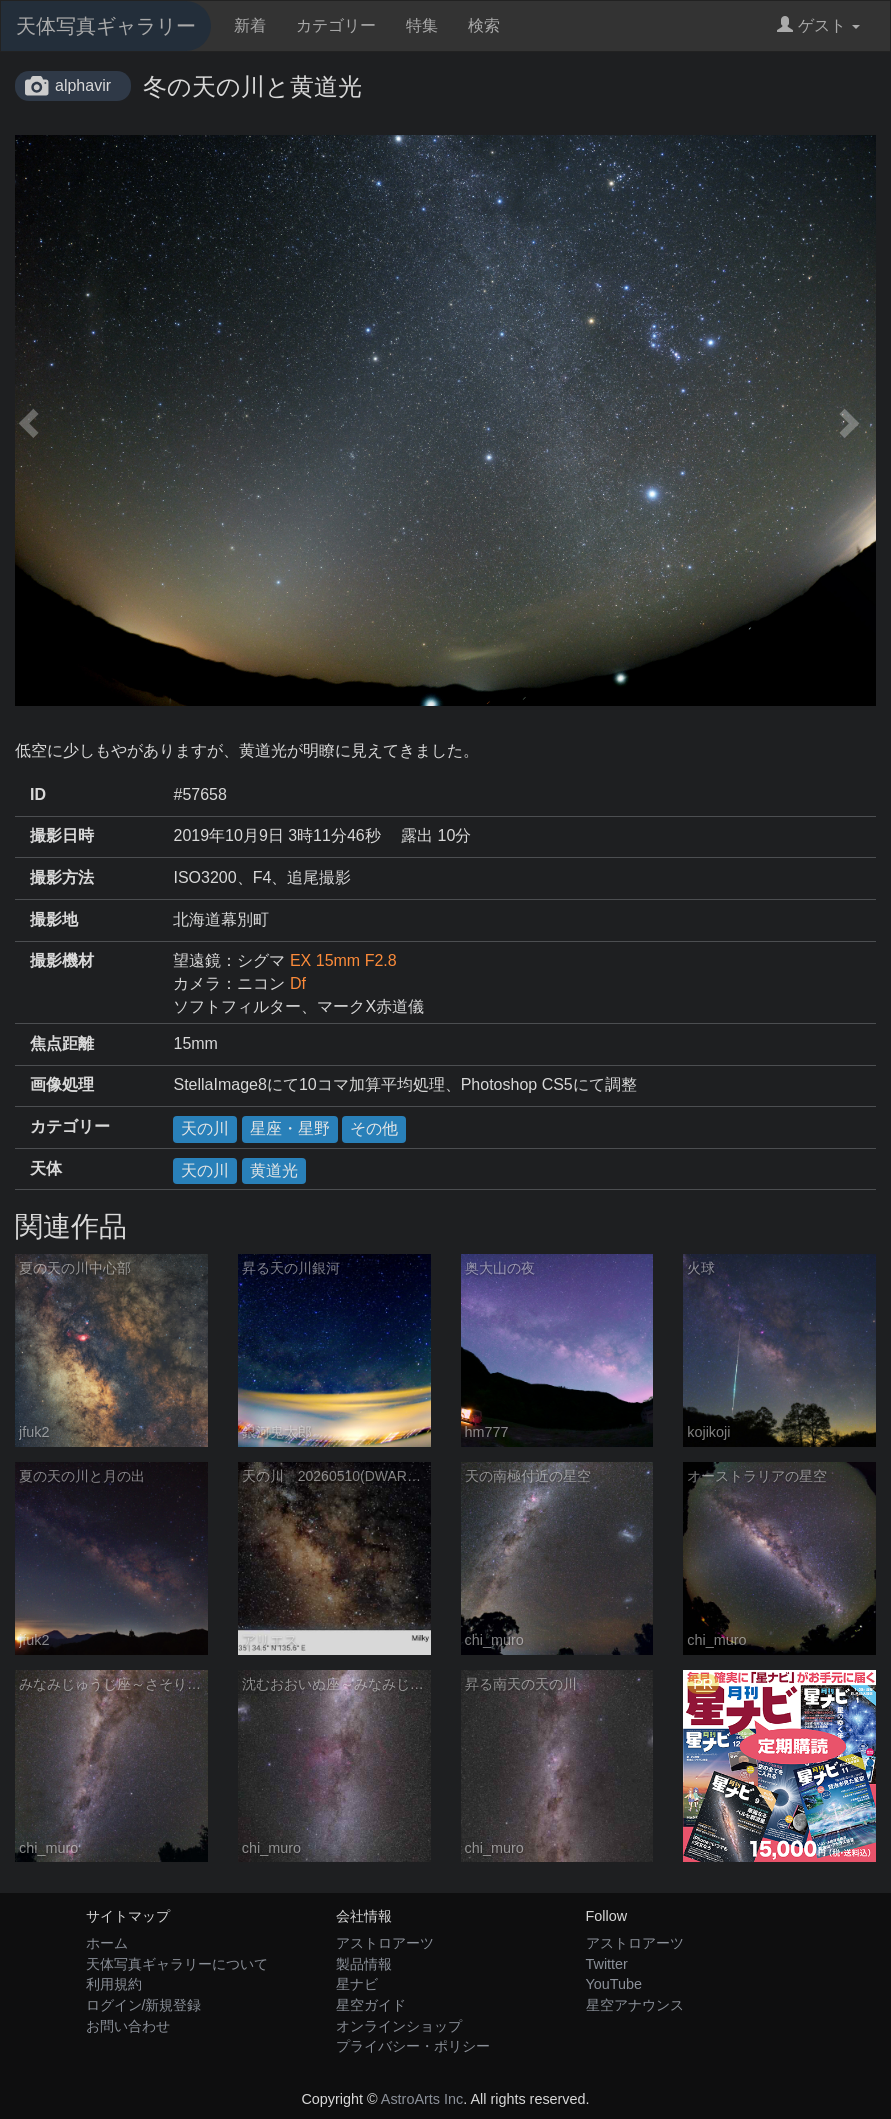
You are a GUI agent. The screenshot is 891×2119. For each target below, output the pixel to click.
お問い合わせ (128, 2026)
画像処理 (62, 1084)
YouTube (614, 1984)
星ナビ (357, 1984)
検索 (484, 25)
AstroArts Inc (422, 2099)
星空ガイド (371, 2005)
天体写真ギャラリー (106, 26)
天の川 (205, 1128)
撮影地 (54, 919)
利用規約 (114, 1984)
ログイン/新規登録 (144, 2005)
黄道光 (274, 1170)
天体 (46, 1168)
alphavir (83, 85)
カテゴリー (336, 25)
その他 (374, 1128)
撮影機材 (62, 960)
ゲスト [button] (818, 25)
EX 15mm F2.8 (343, 960)
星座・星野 (290, 1128)
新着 (250, 25)
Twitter (607, 1964)
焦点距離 (62, 1043)
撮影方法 (62, 877)
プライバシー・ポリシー (413, 2046)
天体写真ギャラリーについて (177, 1964)
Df (298, 983)
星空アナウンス (635, 2005)
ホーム (107, 1943)
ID (38, 794)
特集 (422, 25)
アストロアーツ (385, 1943)
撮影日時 (62, 835)
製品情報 (364, 1964)
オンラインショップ (399, 2026)
